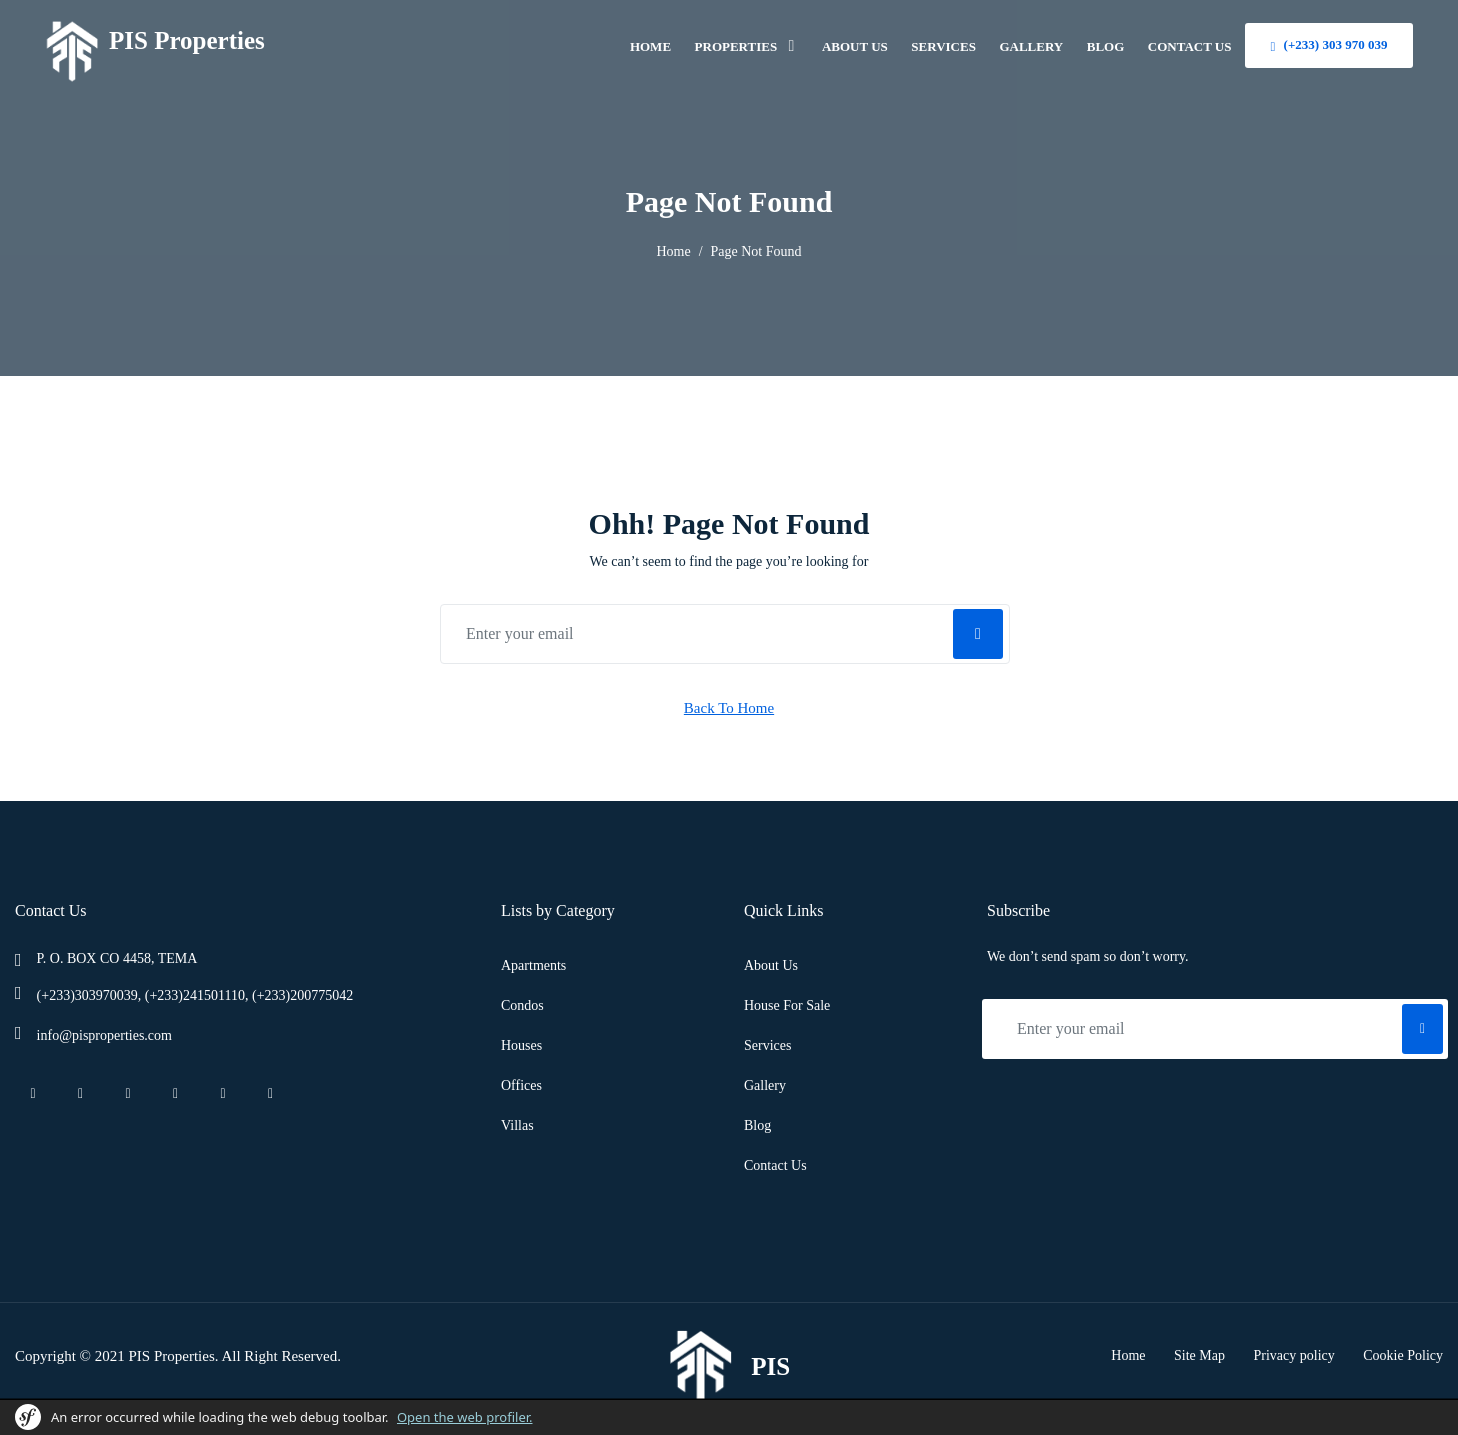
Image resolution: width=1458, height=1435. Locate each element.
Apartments (533, 965)
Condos (522, 1005)
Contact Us (775, 1165)
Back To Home (729, 708)
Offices (521, 1085)
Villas (517, 1125)
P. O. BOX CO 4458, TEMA (117, 958)
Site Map (1199, 1355)
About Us (771, 965)
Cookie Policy (1403, 1355)
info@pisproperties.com (104, 1035)
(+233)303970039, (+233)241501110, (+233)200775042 (195, 995)
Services (767, 1045)
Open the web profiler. (465, 1417)
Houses (521, 1045)
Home (673, 251)
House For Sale (787, 1005)
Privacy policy (1294, 1355)
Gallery (765, 1085)
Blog (757, 1125)
